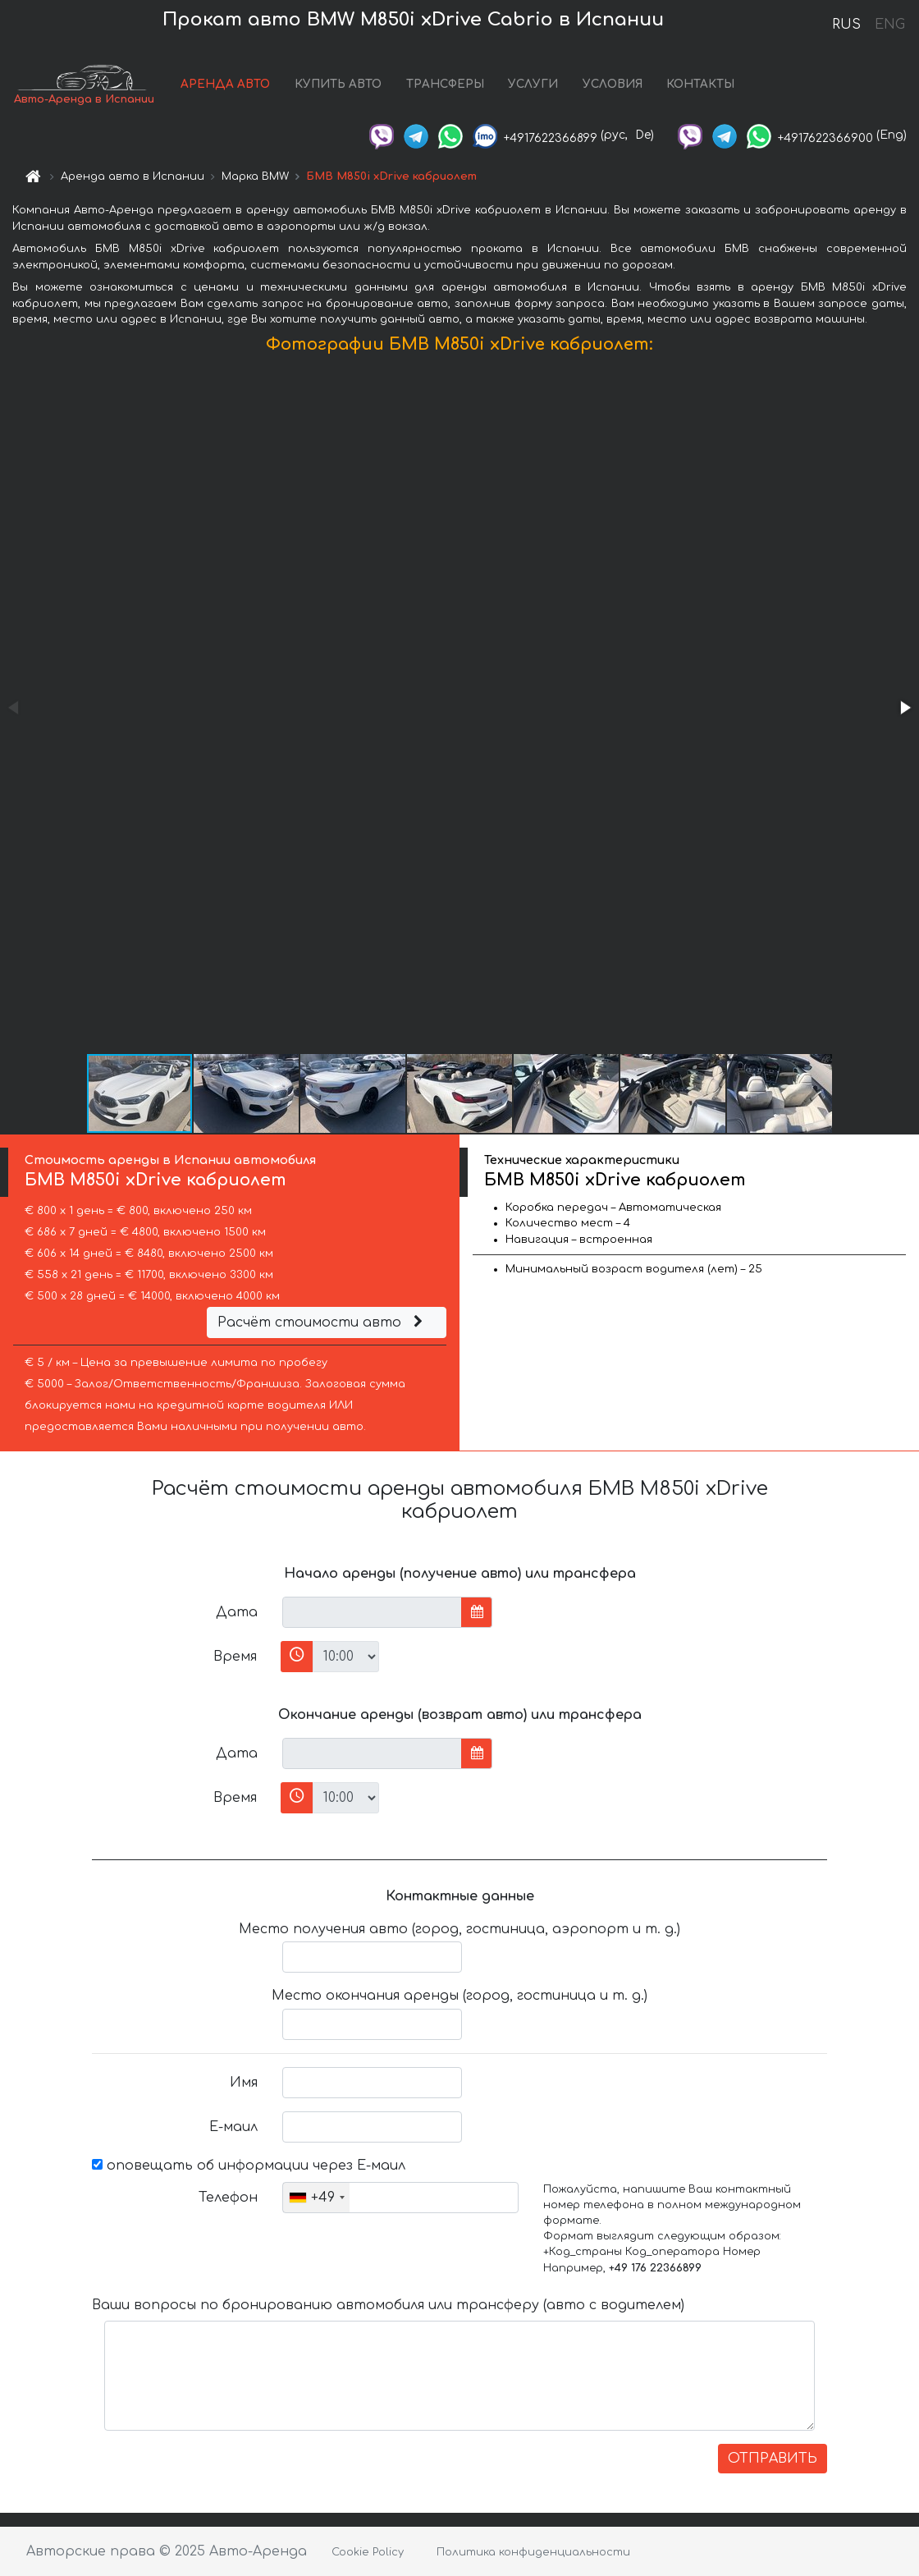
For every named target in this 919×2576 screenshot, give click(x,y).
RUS (846, 24)
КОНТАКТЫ (700, 84)
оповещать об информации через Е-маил (248, 2165)
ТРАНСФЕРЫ (445, 84)
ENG (889, 24)
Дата (237, 1612)
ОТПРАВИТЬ (772, 2458)
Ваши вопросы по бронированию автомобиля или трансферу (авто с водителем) (388, 2305)
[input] (372, 1612)
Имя (244, 2082)
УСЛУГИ (533, 84)
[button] (904, 707)
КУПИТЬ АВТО (338, 84)
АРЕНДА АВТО (225, 84)
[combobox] (316, 2197)
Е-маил (233, 2127)
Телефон (228, 2197)
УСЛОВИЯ (612, 84)
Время (235, 1656)
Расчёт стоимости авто (322, 1322)
